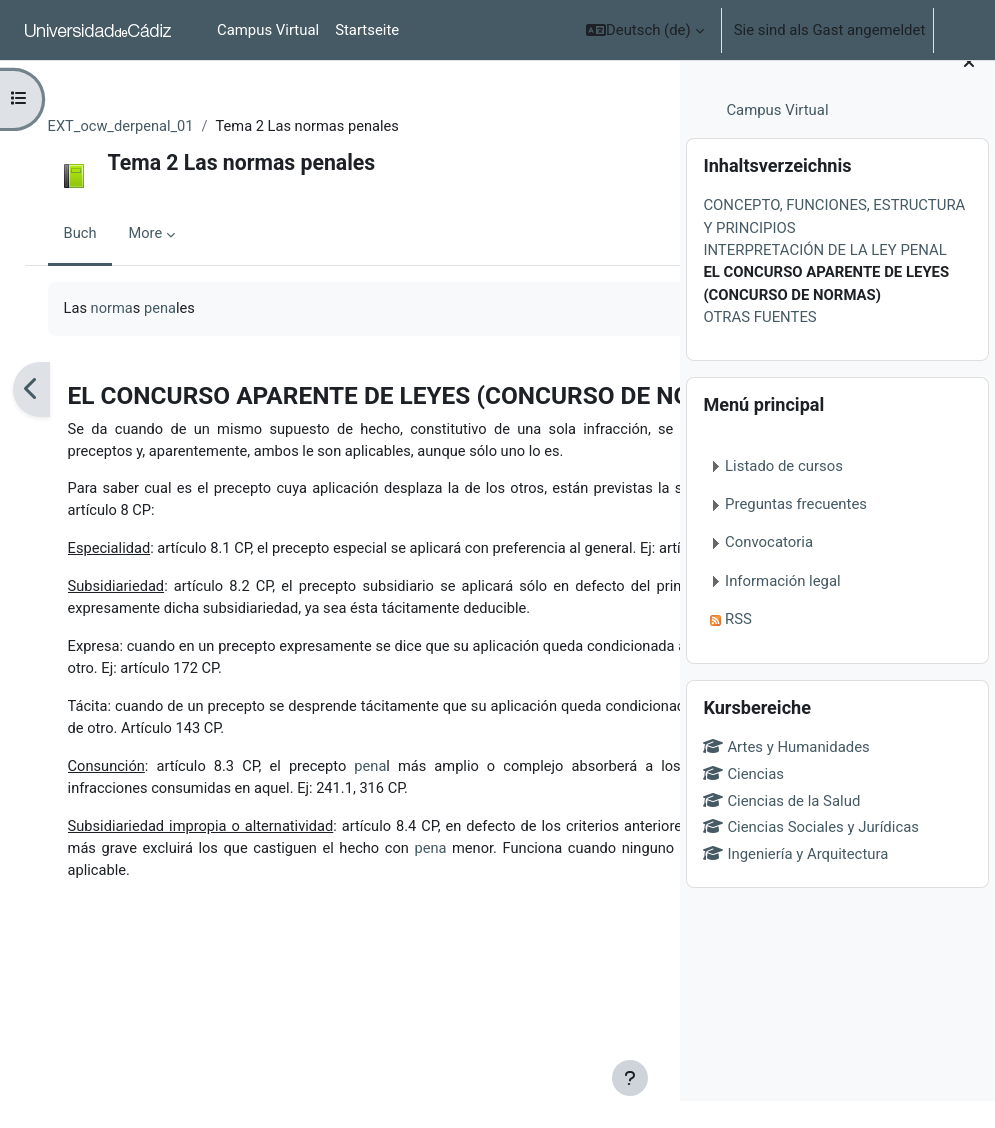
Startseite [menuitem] (367, 30)
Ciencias (743, 801)
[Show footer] (630, 1078)
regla (258, 565)
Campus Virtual (777, 137)
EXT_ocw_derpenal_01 (145, 127)
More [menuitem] (169, 235)
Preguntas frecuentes (796, 531)
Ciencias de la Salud (781, 827)
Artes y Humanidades (786, 774)
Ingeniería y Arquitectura (795, 881)
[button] (645, 30)
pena (185, 309)
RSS (738, 646)
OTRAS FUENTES (759, 344)
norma (136, 309)
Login (960, 30)
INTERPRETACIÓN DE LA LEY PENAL (824, 277)
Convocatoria (769, 569)
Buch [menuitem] (103, 235)
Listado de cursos (784, 493)
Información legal (783, 608)
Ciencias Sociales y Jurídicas (811, 854)
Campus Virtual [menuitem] (268, 30)
